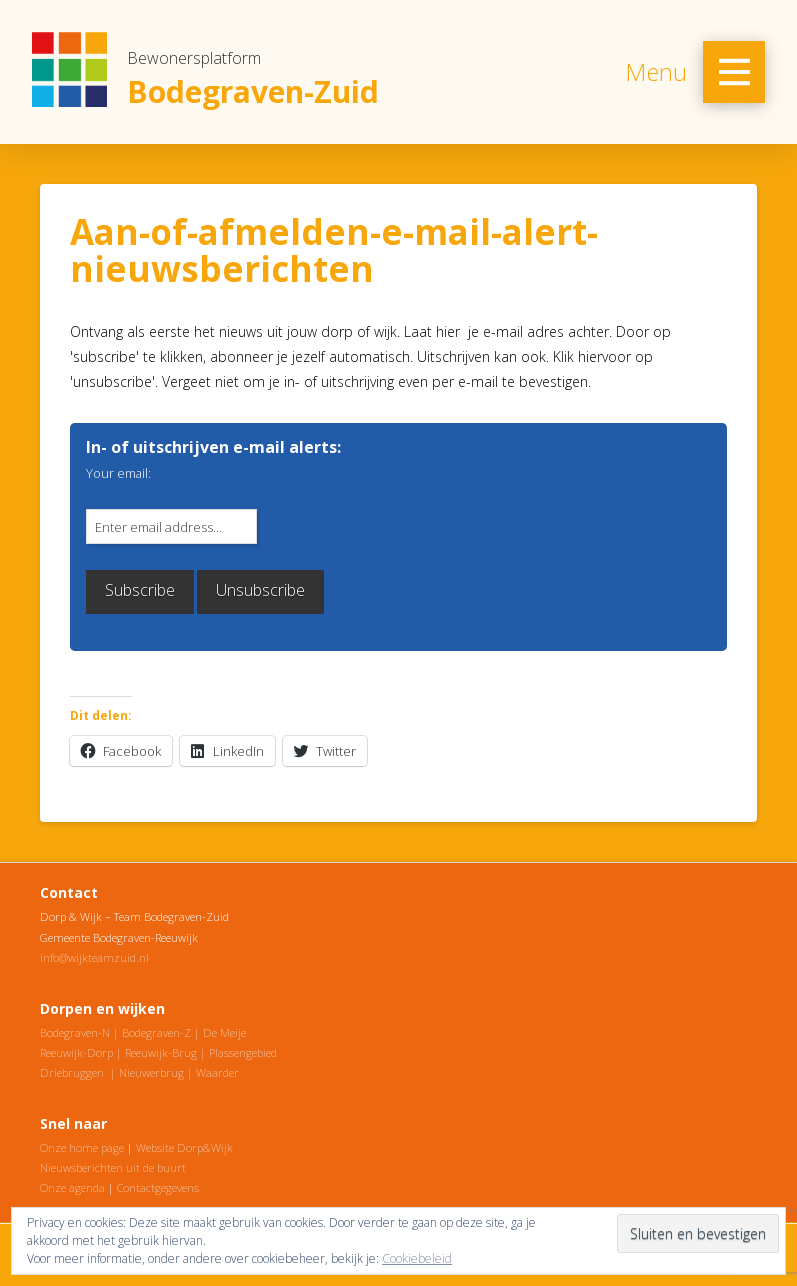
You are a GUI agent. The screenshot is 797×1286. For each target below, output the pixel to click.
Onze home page (82, 1147)
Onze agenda (72, 1187)
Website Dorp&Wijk (184, 1147)
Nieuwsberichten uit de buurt (113, 1167)
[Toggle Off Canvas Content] (734, 72)
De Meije (224, 1032)
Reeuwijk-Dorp (76, 1052)
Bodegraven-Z (156, 1032)
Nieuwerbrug (151, 1072)
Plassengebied (243, 1052)
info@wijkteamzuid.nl (94, 957)
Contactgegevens (158, 1187)
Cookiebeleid (417, 1258)
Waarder (217, 1072)
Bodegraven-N (75, 1032)
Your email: (118, 473)
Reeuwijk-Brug (161, 1052)
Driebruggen (72, 1072)
